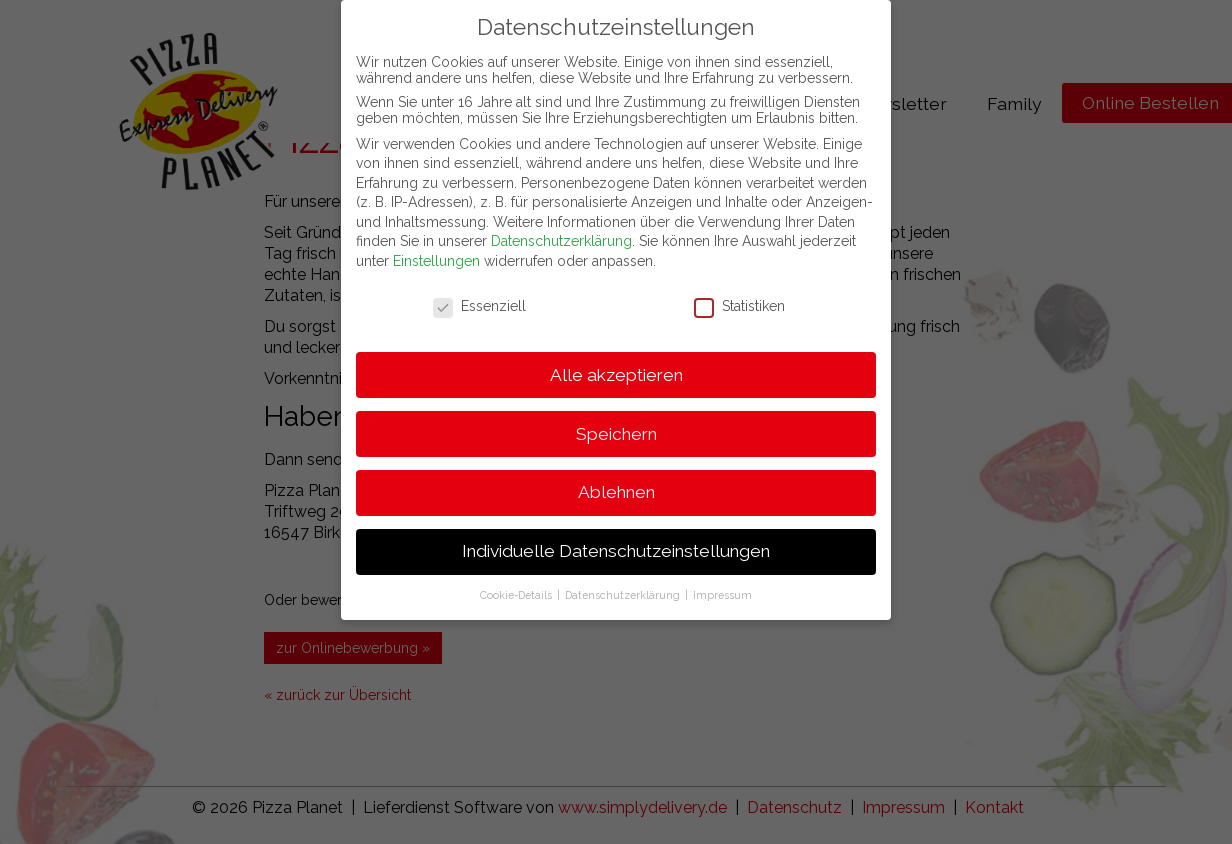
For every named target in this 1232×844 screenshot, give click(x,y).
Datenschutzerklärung (561, 229)
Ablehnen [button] (616, 480)
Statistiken (739, 293)
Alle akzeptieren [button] (616, 362)
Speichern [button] (616, 421)
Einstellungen (436, 249)
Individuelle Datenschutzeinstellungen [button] (616, 539)
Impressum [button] (722, 583)
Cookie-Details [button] (517, 583)
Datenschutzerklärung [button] (624, 583)
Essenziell (479, 293)
